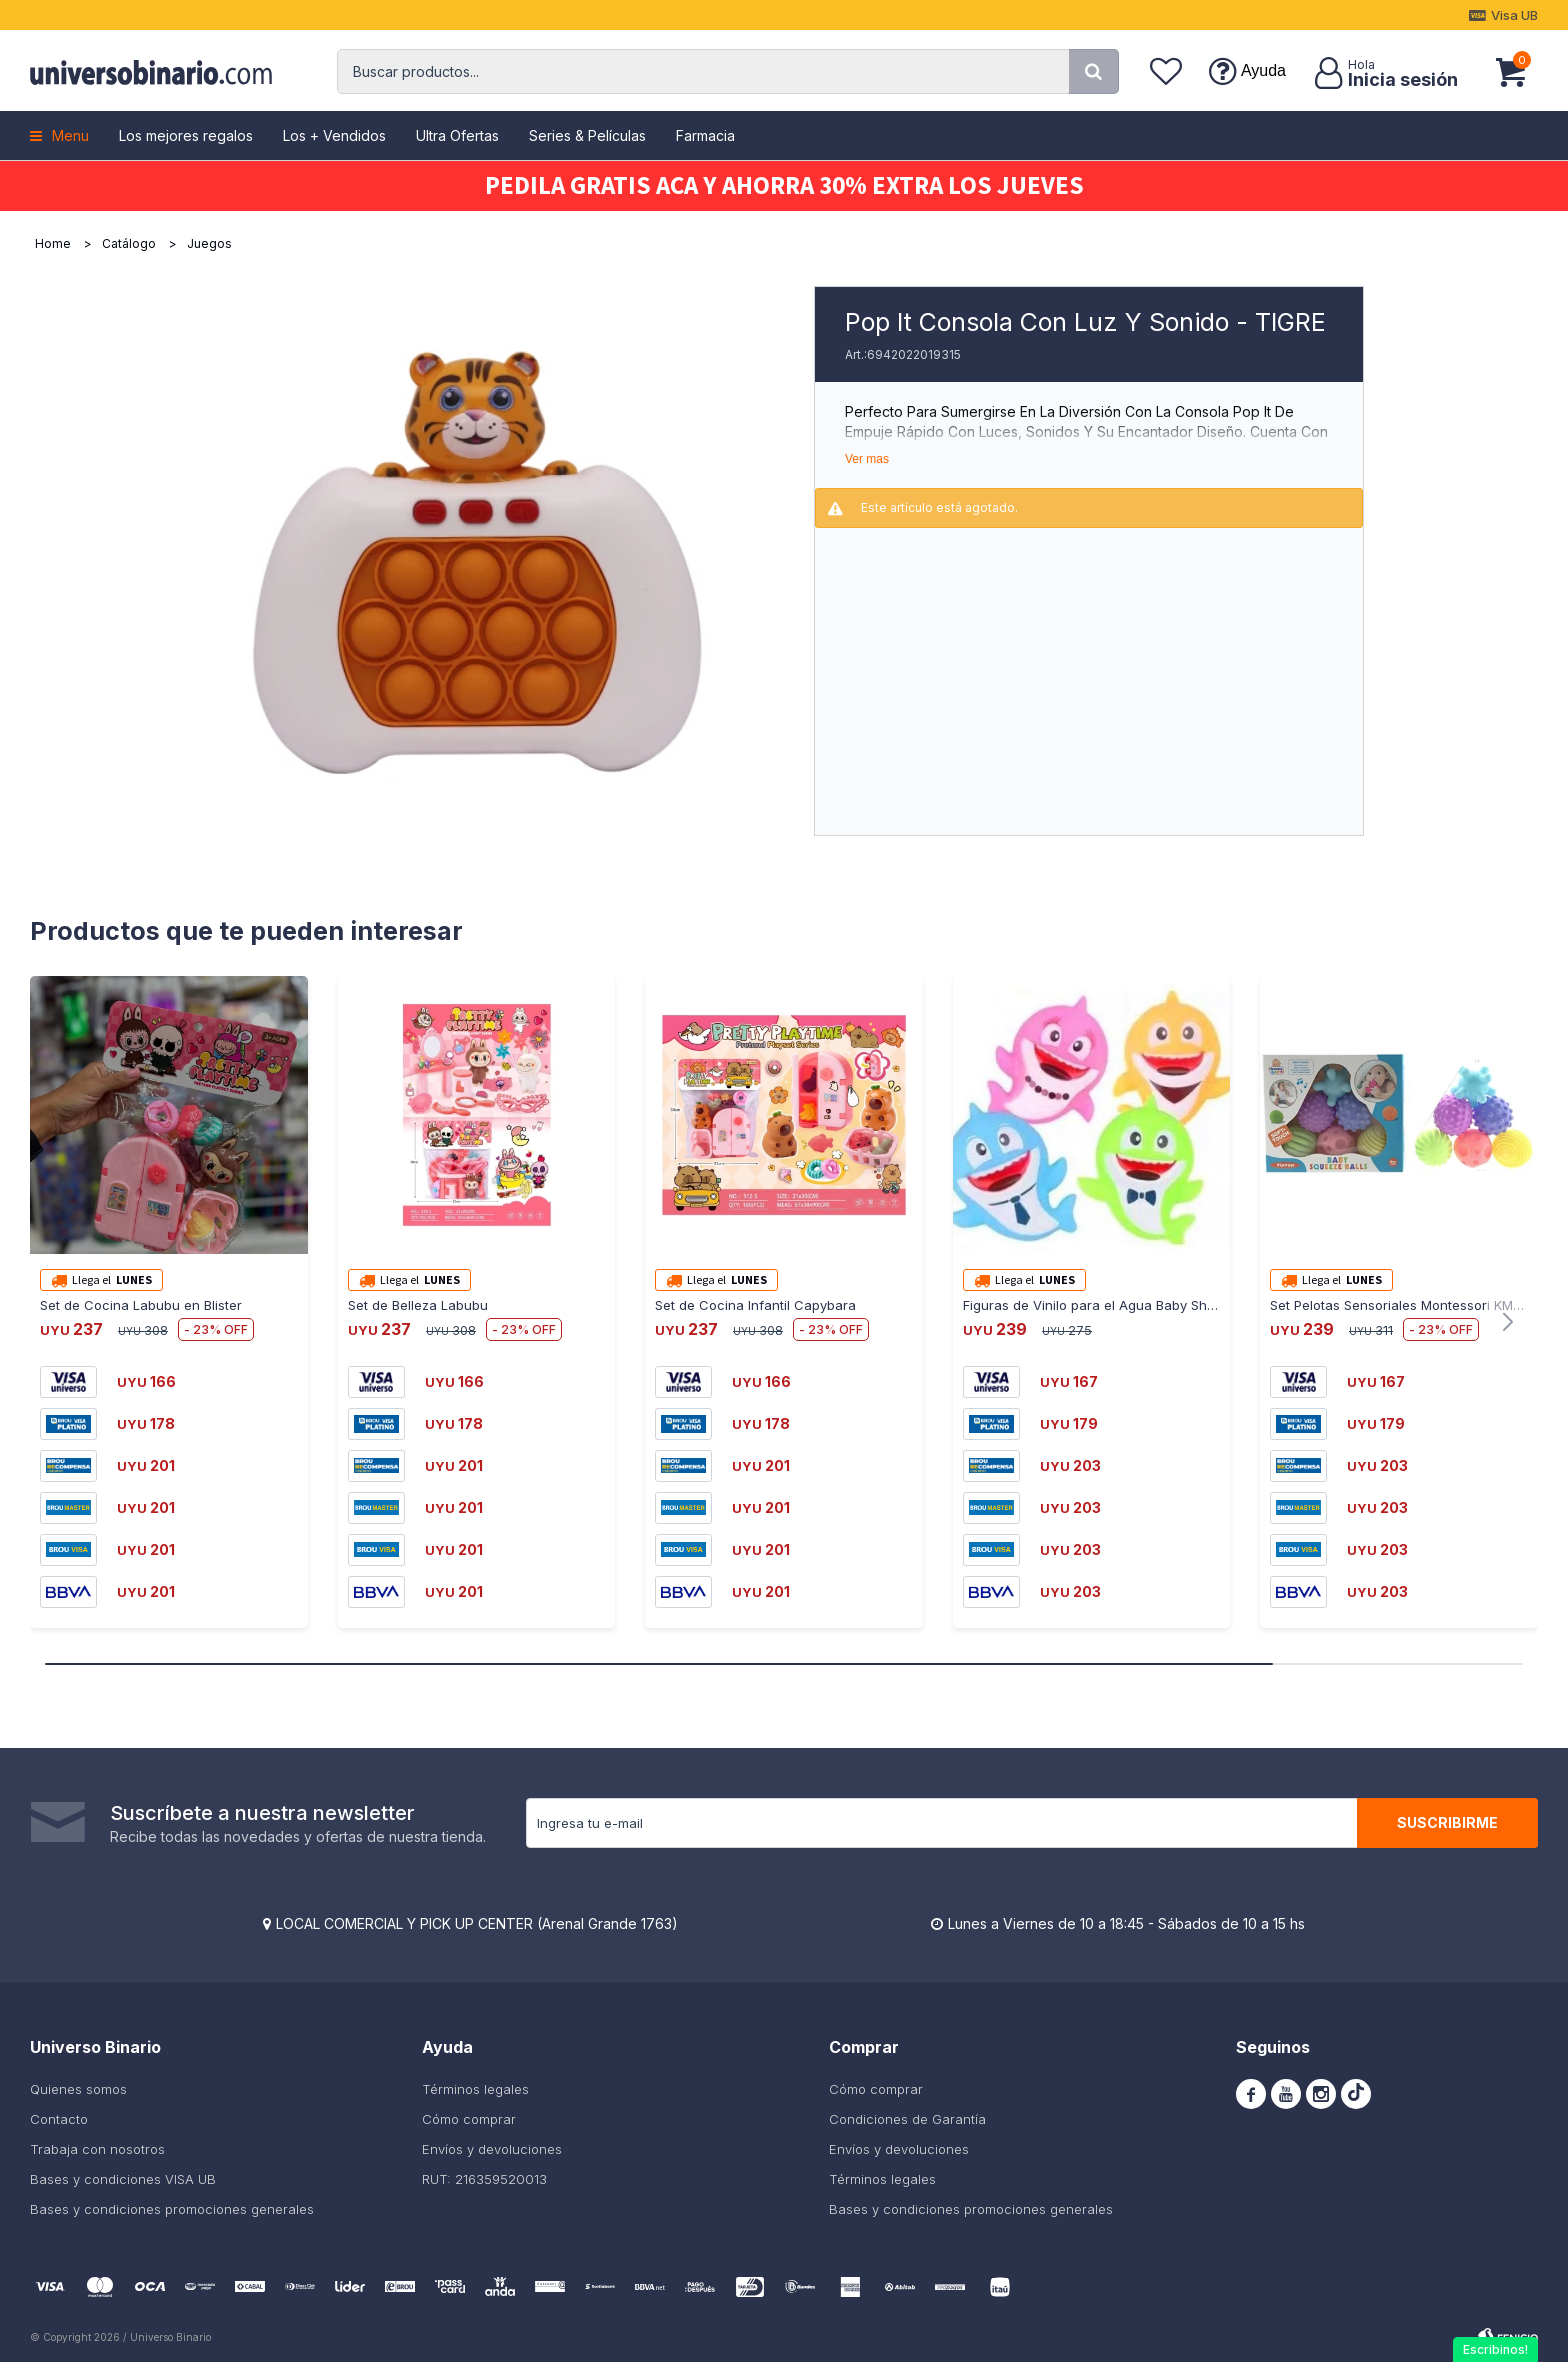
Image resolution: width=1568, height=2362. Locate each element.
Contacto (59, 2119)
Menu (70, 135)
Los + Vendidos (334, 135)
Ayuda (1263, 70)
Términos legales (475, 2089)
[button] (1094, 71)
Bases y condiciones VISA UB (123, 2179)
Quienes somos (78, 2089)
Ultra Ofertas (457, 135)
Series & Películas (587, 135)
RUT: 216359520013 (484, 2179)
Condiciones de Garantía (907, 2119)
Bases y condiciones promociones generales (172, 2209)
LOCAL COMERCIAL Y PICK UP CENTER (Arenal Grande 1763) (477, 1923)
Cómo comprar (469, 2119)
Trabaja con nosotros (97, 2149)
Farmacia (705, 135)
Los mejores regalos (186, 135)
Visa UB (1514, 15)
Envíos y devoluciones (492, 2149)
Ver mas (867, 459)
